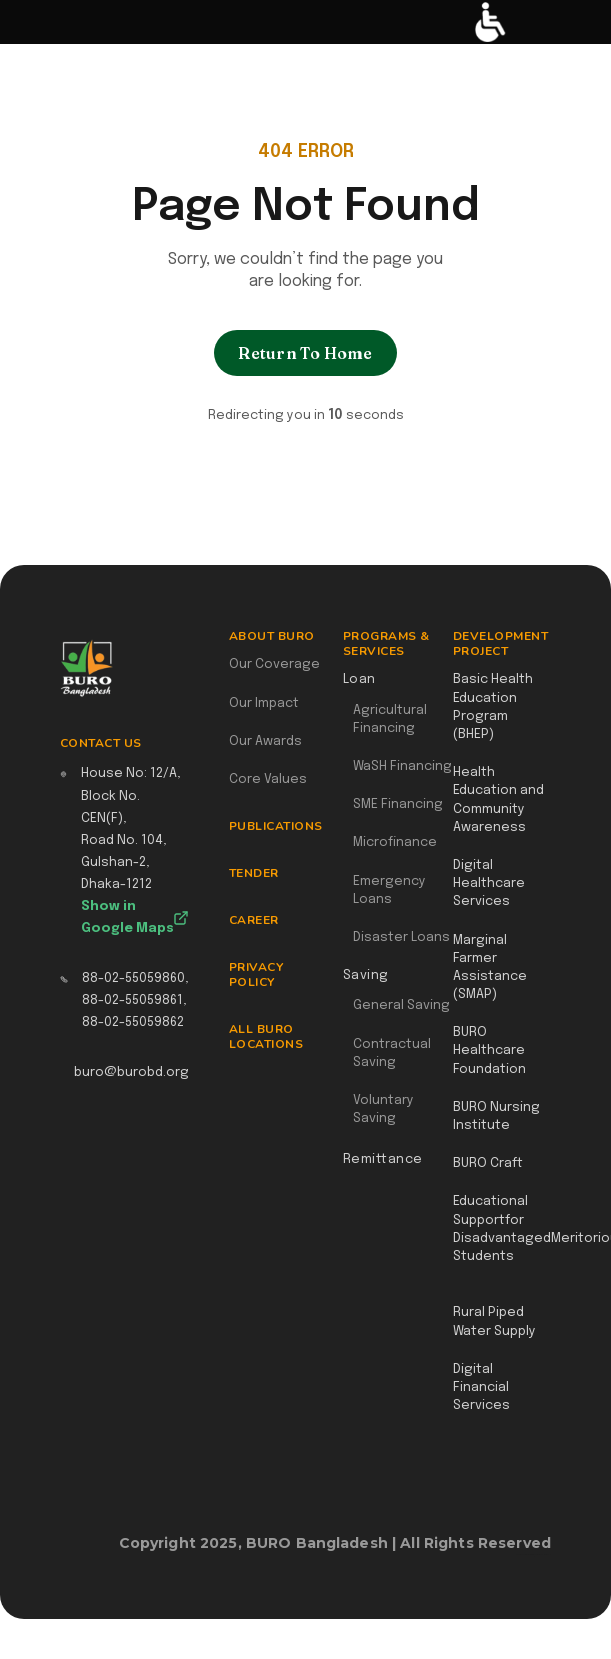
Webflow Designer (543, 1554)
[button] (27, 22)
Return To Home (305, 353)
